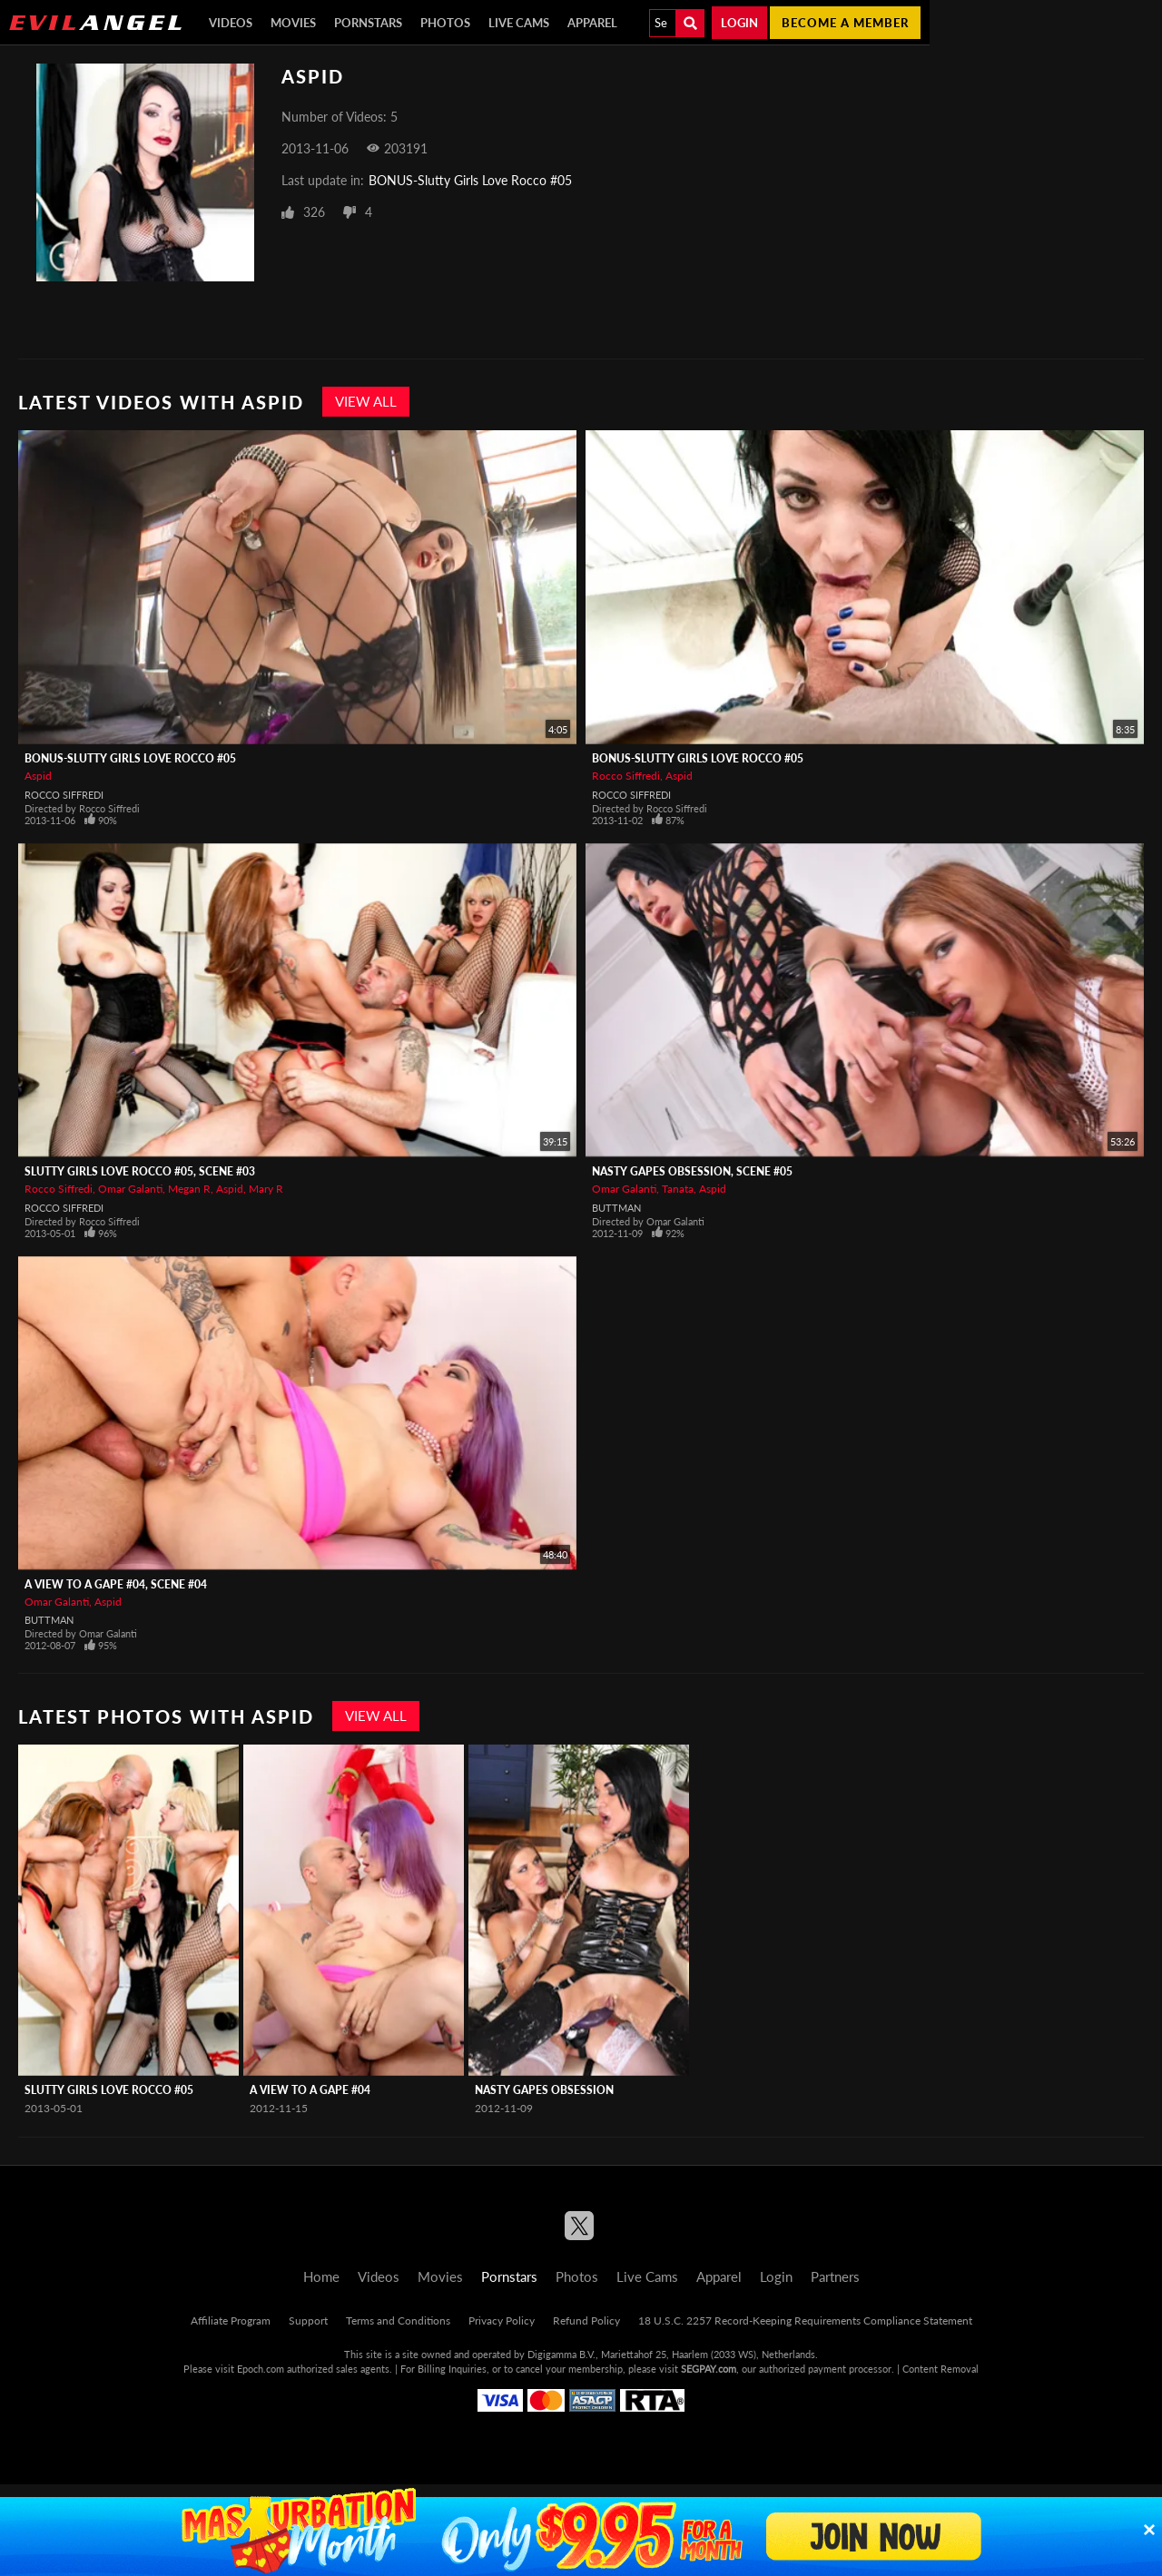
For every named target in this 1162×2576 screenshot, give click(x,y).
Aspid (38, 775)
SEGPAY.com (708, 2368)
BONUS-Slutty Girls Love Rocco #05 (470, 180)
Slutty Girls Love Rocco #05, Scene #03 (140, 1171)
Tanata (678, 1188)
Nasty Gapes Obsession (544, 2090)
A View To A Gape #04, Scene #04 (116, 1584)
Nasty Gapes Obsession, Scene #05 (692, 1171)
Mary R (266, 1188)
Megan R (189, 1188)
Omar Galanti (130, 1188)
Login (739, 22)
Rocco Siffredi (64, 795)
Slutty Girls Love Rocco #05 (109, 2090)
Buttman (616, 1208)
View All (366, 401)
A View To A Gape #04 (310, 2090)
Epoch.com (260, 2368)
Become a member (845, 22)
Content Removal (940, 2368)
